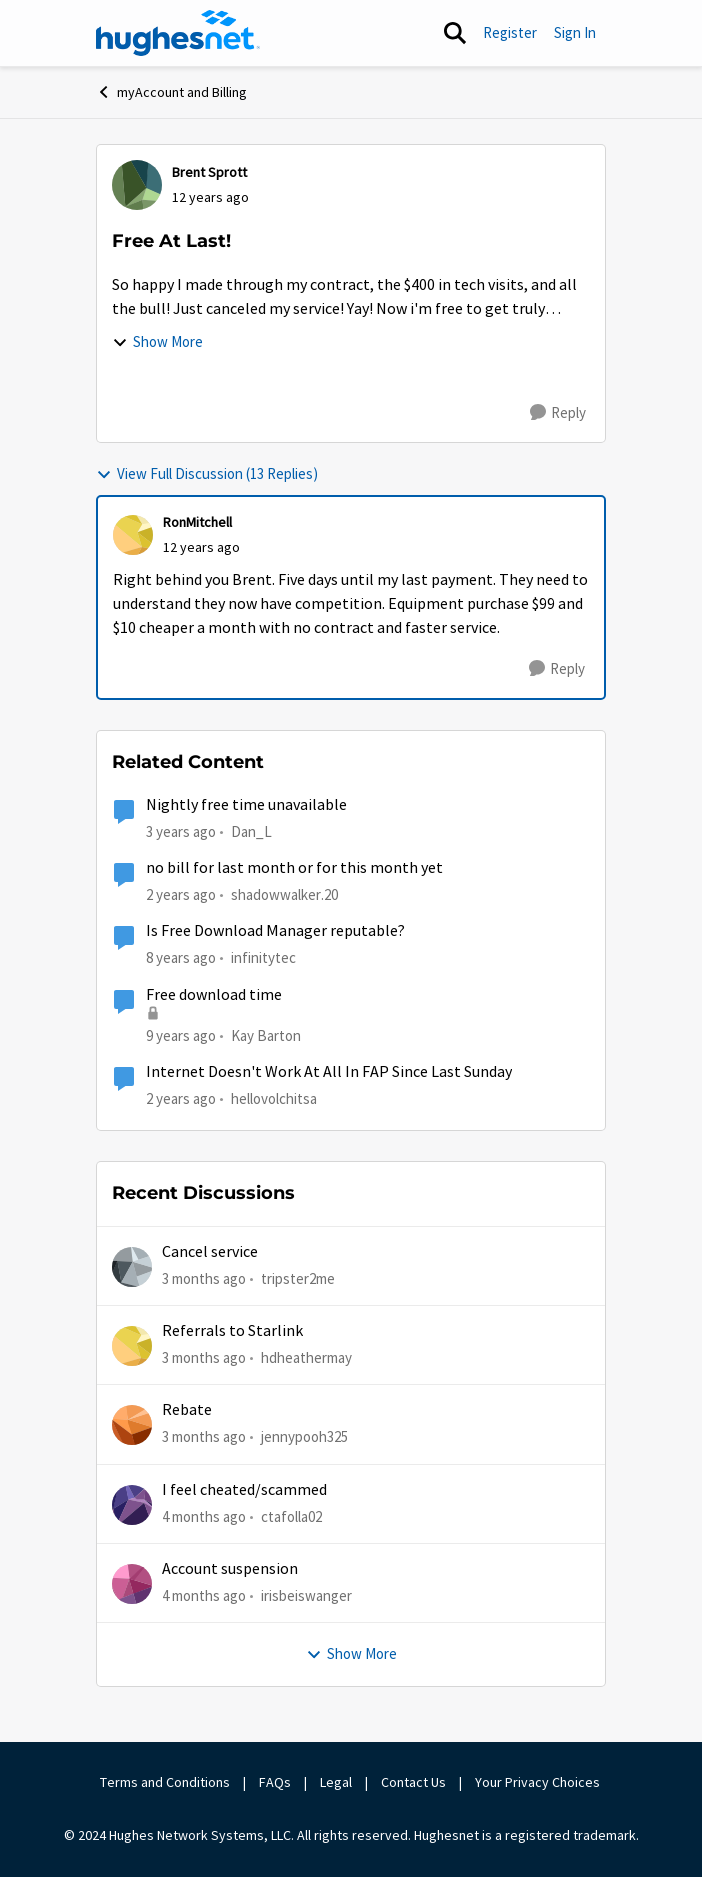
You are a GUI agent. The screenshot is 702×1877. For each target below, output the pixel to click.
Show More (157, 341)
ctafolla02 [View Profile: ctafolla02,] (291, 1515)
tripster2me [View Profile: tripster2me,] (298, 1277)
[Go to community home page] (178, 33)
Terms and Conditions (165, 1782)
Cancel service (210, 1252)
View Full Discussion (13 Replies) (207, 473)
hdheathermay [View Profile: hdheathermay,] (306, 1357)
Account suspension (230, 1569)
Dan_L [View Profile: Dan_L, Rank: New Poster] (251, 831)
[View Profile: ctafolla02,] (132, 1505)
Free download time (214, 995)
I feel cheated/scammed (244, 1490)
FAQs (275, 1782)
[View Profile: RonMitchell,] (133, 535)
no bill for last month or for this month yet (294, 868)
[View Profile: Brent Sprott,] (137, 185)
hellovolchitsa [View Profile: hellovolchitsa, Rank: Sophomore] (274, 1098)
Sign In (575, 32)
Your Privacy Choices (539, 1782)
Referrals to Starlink (232, 1331)
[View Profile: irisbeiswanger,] (132, 1584)
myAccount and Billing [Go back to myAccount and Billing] (171, 92)
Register (510, 32)
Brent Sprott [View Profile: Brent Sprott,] (209, 172)
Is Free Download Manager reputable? (275, 931)
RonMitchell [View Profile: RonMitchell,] (197, 522)
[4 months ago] (204, 1516)
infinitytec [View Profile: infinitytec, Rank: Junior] (263, 957)
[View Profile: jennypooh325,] (132, 1425)
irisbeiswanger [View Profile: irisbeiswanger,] (306, 1595)
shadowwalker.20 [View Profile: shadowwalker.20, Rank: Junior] (284, 894)
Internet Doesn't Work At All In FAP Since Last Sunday (329, 1072)
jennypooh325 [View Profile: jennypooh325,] (304, 1436)
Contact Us (413, 1782)
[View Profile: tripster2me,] (132, 1267)
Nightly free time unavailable (246, 805)
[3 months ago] (204, 1278)
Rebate (187, 1410)
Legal (336, 1782)
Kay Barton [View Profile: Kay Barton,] (266, 1034)
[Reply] (558, 413)
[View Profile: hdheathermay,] (132, 1346)
